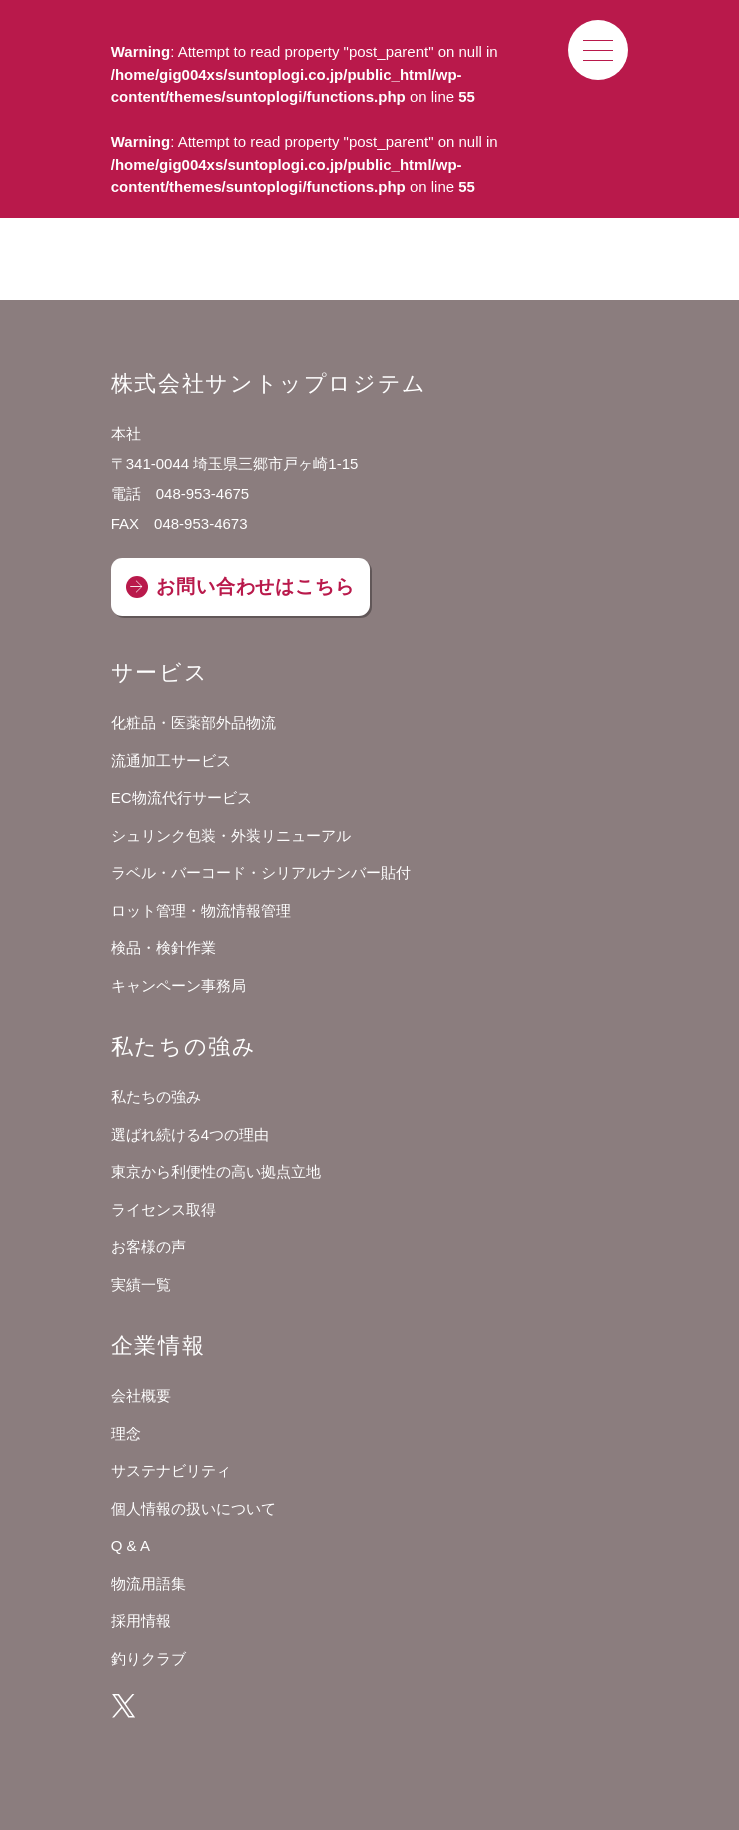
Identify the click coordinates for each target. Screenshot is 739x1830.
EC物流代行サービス (181, 797)
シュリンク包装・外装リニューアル (231, 835)
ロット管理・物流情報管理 (201, 910)
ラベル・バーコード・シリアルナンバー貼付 (261, 872)
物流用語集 (148, 1583)
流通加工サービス (171, 760)
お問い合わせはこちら (255, 586)
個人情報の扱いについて (193, 1508)
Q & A (130, 1545)
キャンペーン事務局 (178, 985)
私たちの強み (156, 1096)
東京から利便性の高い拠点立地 (216, 1171)
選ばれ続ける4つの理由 (190, 1134)
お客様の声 (148, 1246)
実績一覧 (141, 1284)
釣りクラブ (148, 1658)
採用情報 (141, 1620)
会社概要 (141, 1395)
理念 (126, 1433)
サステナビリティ (171, 1470)
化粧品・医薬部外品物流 (193, 722)
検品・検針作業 (163, 947)
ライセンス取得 (163, 1209)
